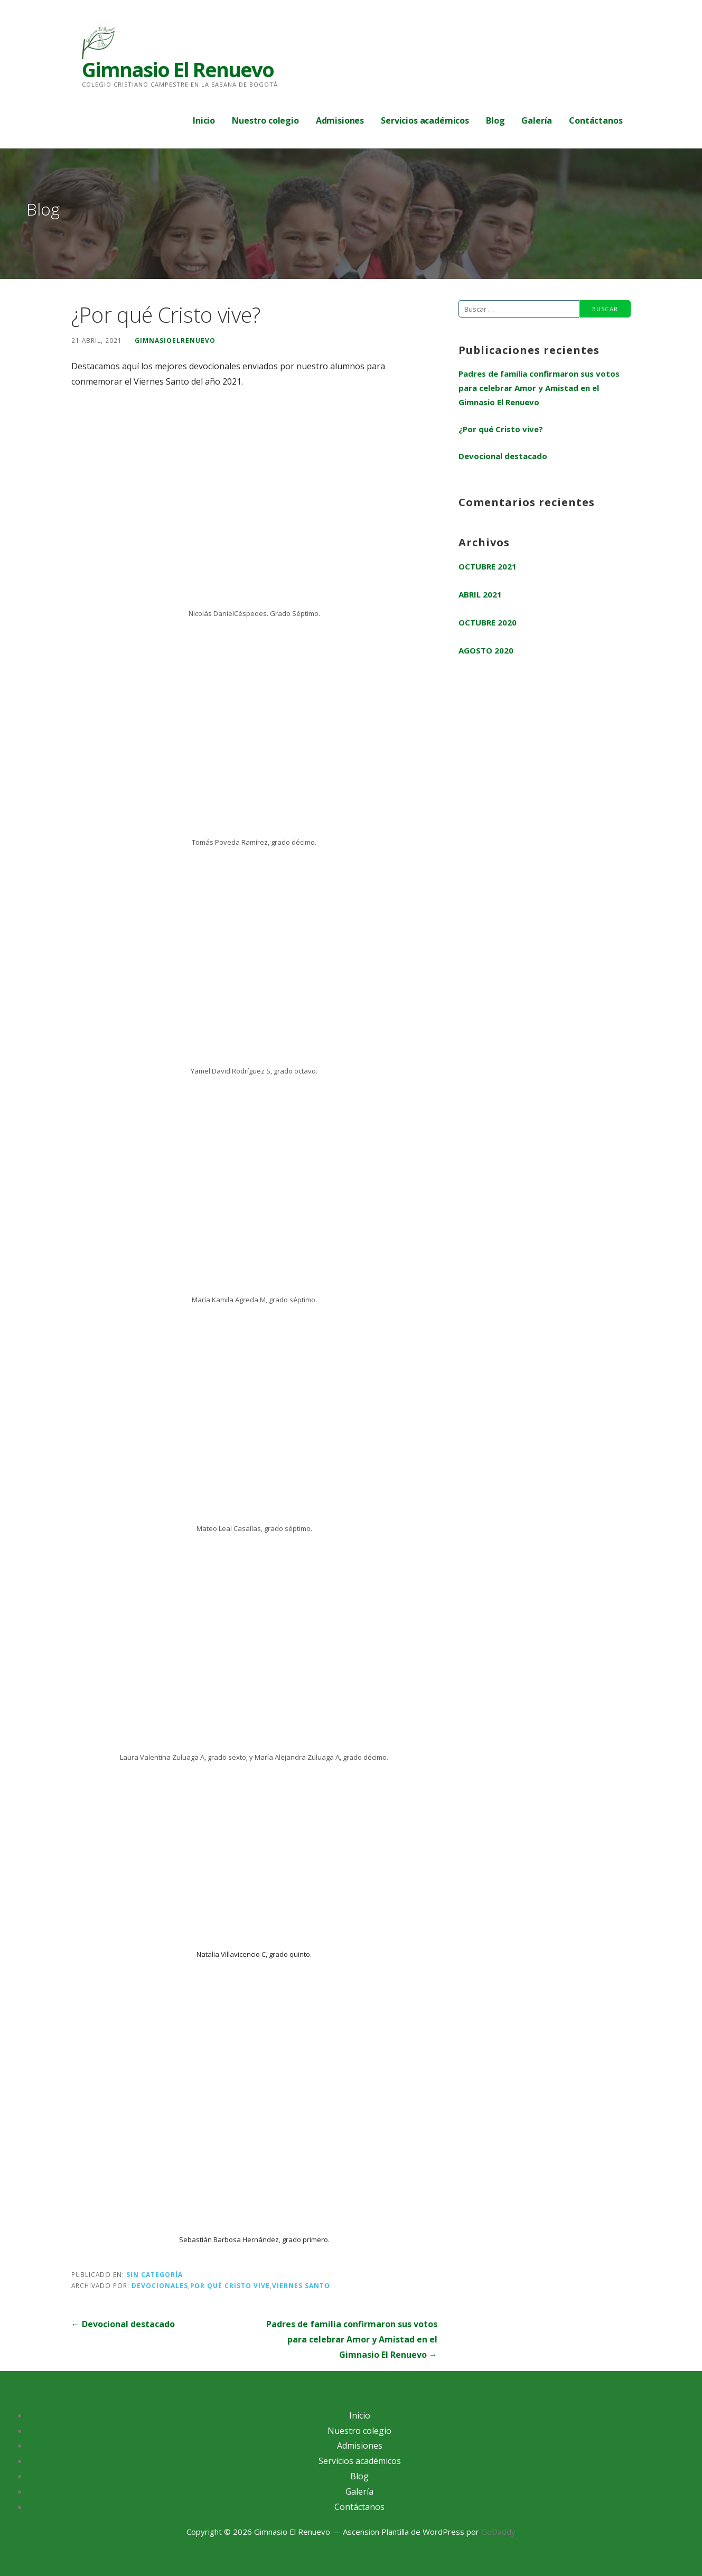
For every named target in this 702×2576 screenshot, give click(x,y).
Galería (536, 120)
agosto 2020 (485, 650)
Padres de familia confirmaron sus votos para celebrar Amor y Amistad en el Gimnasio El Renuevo (539, 387)
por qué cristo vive (230, 2285)
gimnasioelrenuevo (175, 340)
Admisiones (340, 120)
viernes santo (301, 2285)
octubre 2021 (487, 566)
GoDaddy (498, 2531)
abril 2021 (480, 594)
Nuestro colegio (265, 120)
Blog (495, 120)
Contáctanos (595, 120)
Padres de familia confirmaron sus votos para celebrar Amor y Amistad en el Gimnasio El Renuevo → (351, 2339)
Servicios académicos (425, 120)
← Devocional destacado (123, 2324)
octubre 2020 (487, 622)
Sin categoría (154, 2274)
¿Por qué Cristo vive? (500, 429)
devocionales (160, 2285)
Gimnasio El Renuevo (178, 69)
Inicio (204, 120)
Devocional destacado (502, 456)
